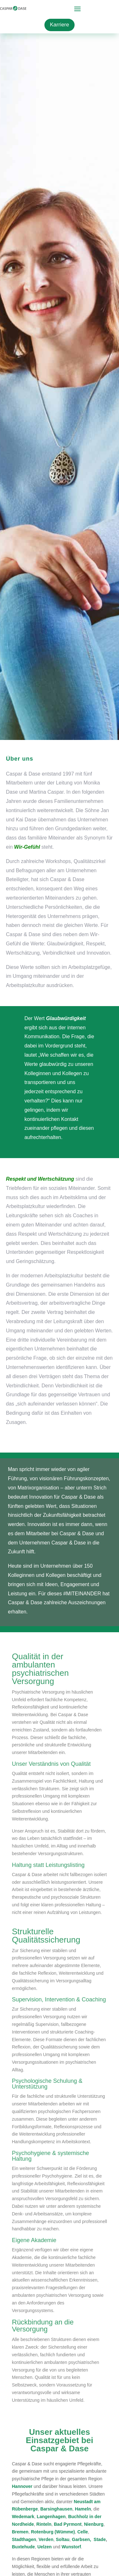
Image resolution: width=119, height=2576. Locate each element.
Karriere (59, 25)
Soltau (62, 2539)
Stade (100, 2539)
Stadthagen (24, 2539)
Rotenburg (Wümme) (53, 2531)
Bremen (20, 2531)
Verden (46, 2539)
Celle (82, 2531)
